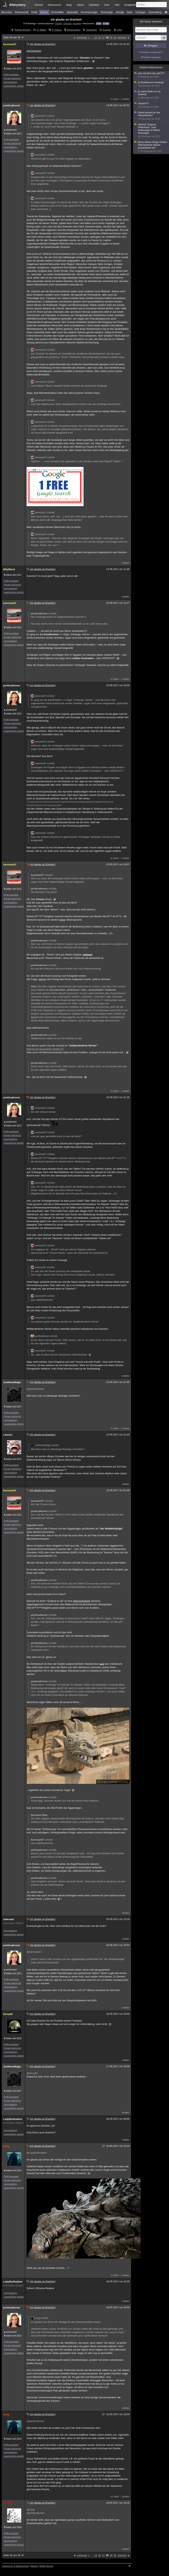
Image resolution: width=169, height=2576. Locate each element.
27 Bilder (41, 29)
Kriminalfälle (57, 12)
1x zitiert (114, 99)
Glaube (58, 23)
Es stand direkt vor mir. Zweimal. (151, 94)
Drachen (77, 23)
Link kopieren (10, 82)
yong (6, 2146)
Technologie (107, 12)
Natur (130, 12)
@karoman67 (34, 1951)
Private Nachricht (12, 78)
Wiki (117, 5)
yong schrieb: (39, 2318)
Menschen (6, 12)
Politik (34, 12)
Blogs (69, 5)
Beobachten (73, 29)
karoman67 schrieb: (43, 116)
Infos (119, 29)
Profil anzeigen (11, 74)
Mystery (44, 12)
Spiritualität (72, 12)
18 (95, 37)
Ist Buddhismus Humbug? (151, 84)
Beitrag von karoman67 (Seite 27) (45, 1049)
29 (111, 37)
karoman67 (9, 44)
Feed (99, 24)
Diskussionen (54, 5)
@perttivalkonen (35, 1388)
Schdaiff (8, 2503)
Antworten (91, 29)
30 (115, 37)
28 (107, 37)
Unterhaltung (155, 12)
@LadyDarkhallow (37, 2152)
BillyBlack (9, 569)
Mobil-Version (46, 2566)
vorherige (82, 37)
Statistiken (94, 5)
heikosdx (8, 1919)
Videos (80, 5)
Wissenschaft (21, 12)
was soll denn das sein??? (151, 75)
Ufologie (120, 12)
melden (125, 99)
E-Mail (106, 24)
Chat (106, 5)
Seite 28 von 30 (13, 37)
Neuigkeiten (130, 5)
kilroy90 (8, 2014)
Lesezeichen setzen (14, 86)
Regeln (34, 2566)
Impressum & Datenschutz (15, 2566)
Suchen (107, 29)
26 (99, 37)
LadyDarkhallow (12, 2119)
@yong (30, 2509)
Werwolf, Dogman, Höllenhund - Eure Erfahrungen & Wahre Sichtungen (151, 130)
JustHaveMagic (12, 1382)
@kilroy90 (32, 2073)
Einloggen (153, 45)
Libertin (7, 1434)
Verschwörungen (89, 12)
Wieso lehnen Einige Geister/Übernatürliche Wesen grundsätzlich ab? (151, 147)
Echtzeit (39, 5)
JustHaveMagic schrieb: (45, 1445)
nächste (122, 37)
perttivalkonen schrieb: (44, 1336)
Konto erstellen (153, 57)
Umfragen (141, 12)
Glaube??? (151, 105)
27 (103, 37)
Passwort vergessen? (151, 52)
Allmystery (17, 5)
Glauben (67, 23)
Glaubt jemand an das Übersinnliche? (151, 115)
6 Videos (57, 29)
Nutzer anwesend (151, 21)
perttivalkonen (11, 105)
